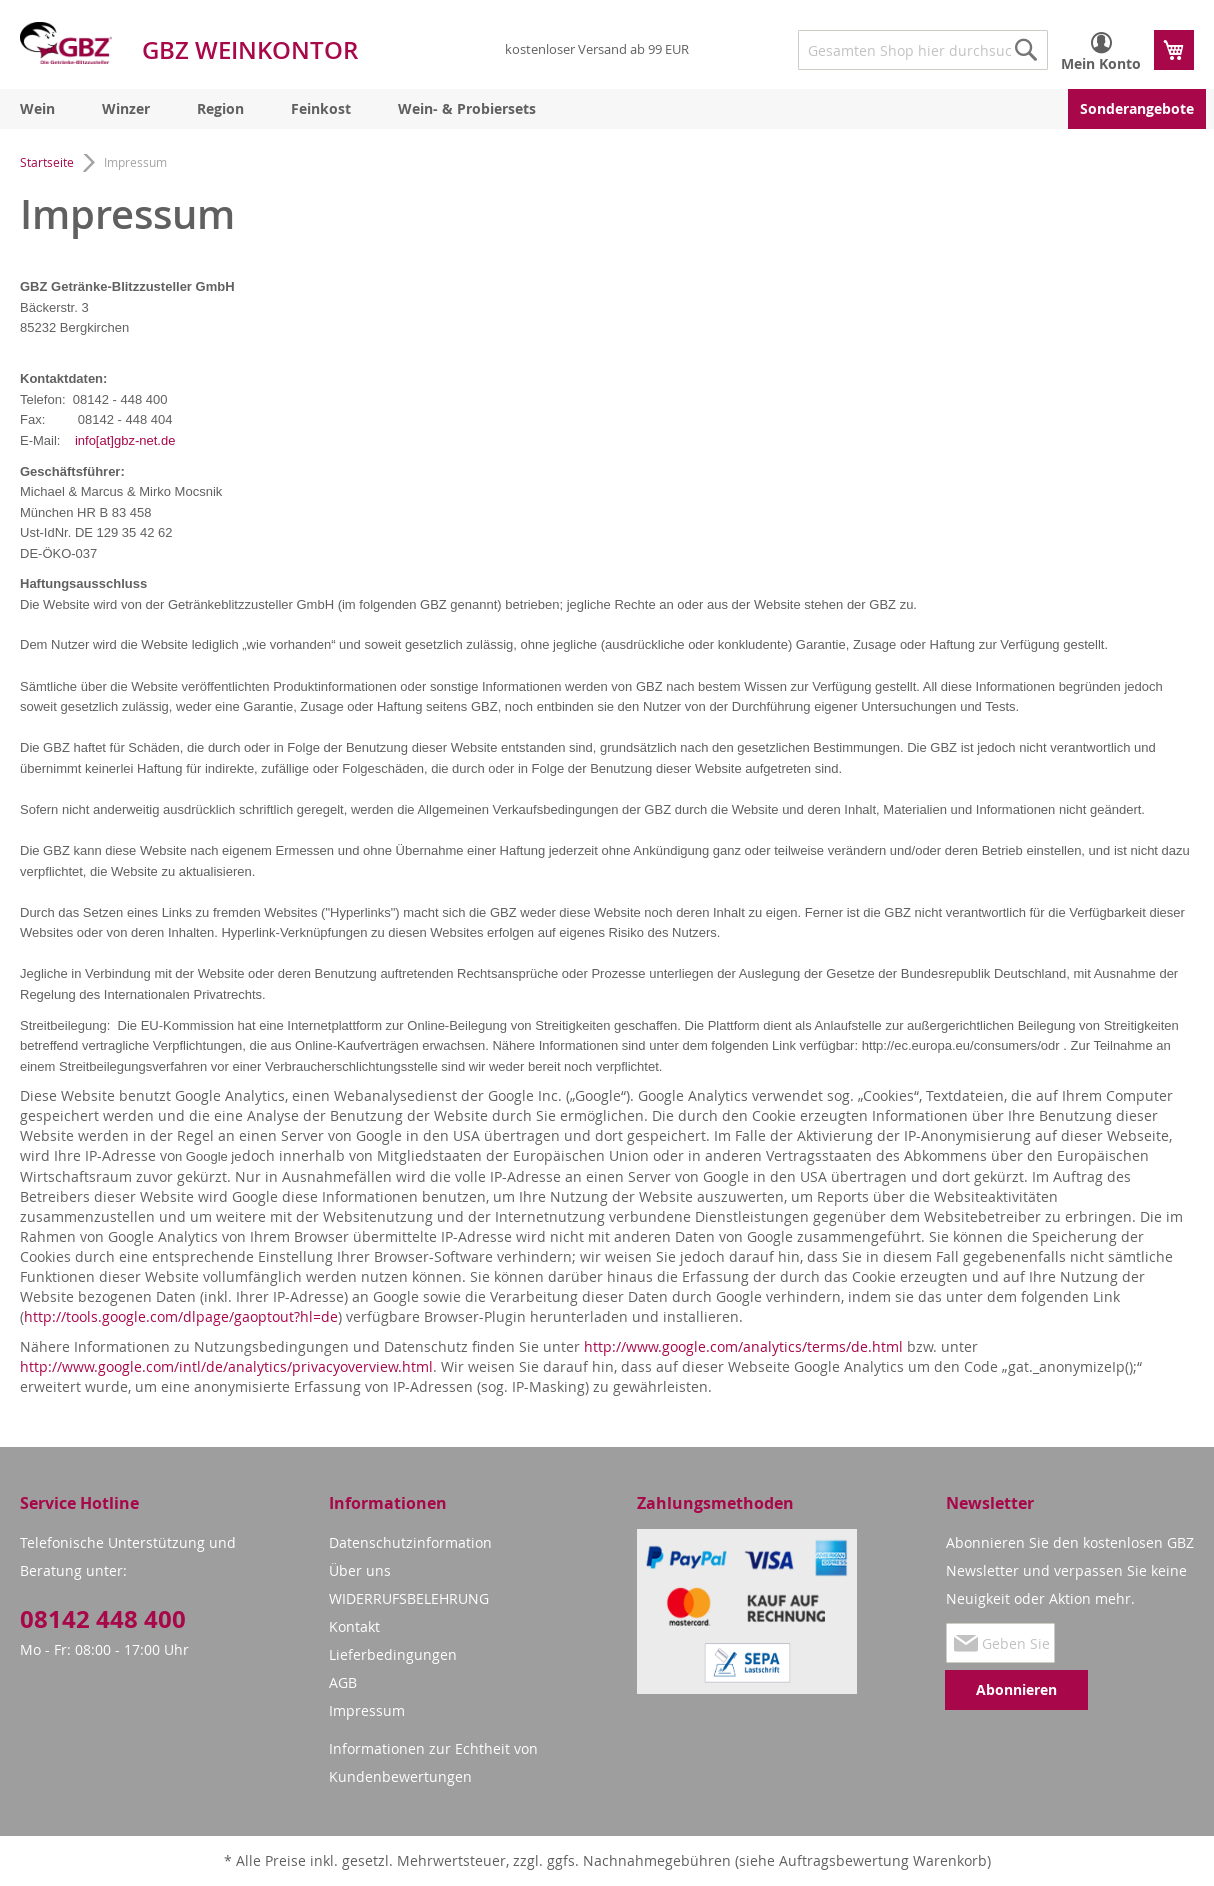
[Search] (1026, 50)
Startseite (48, 162)
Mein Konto (1101, 63)
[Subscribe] (1016, 1690)
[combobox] (923, 50)
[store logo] (66, 43)
